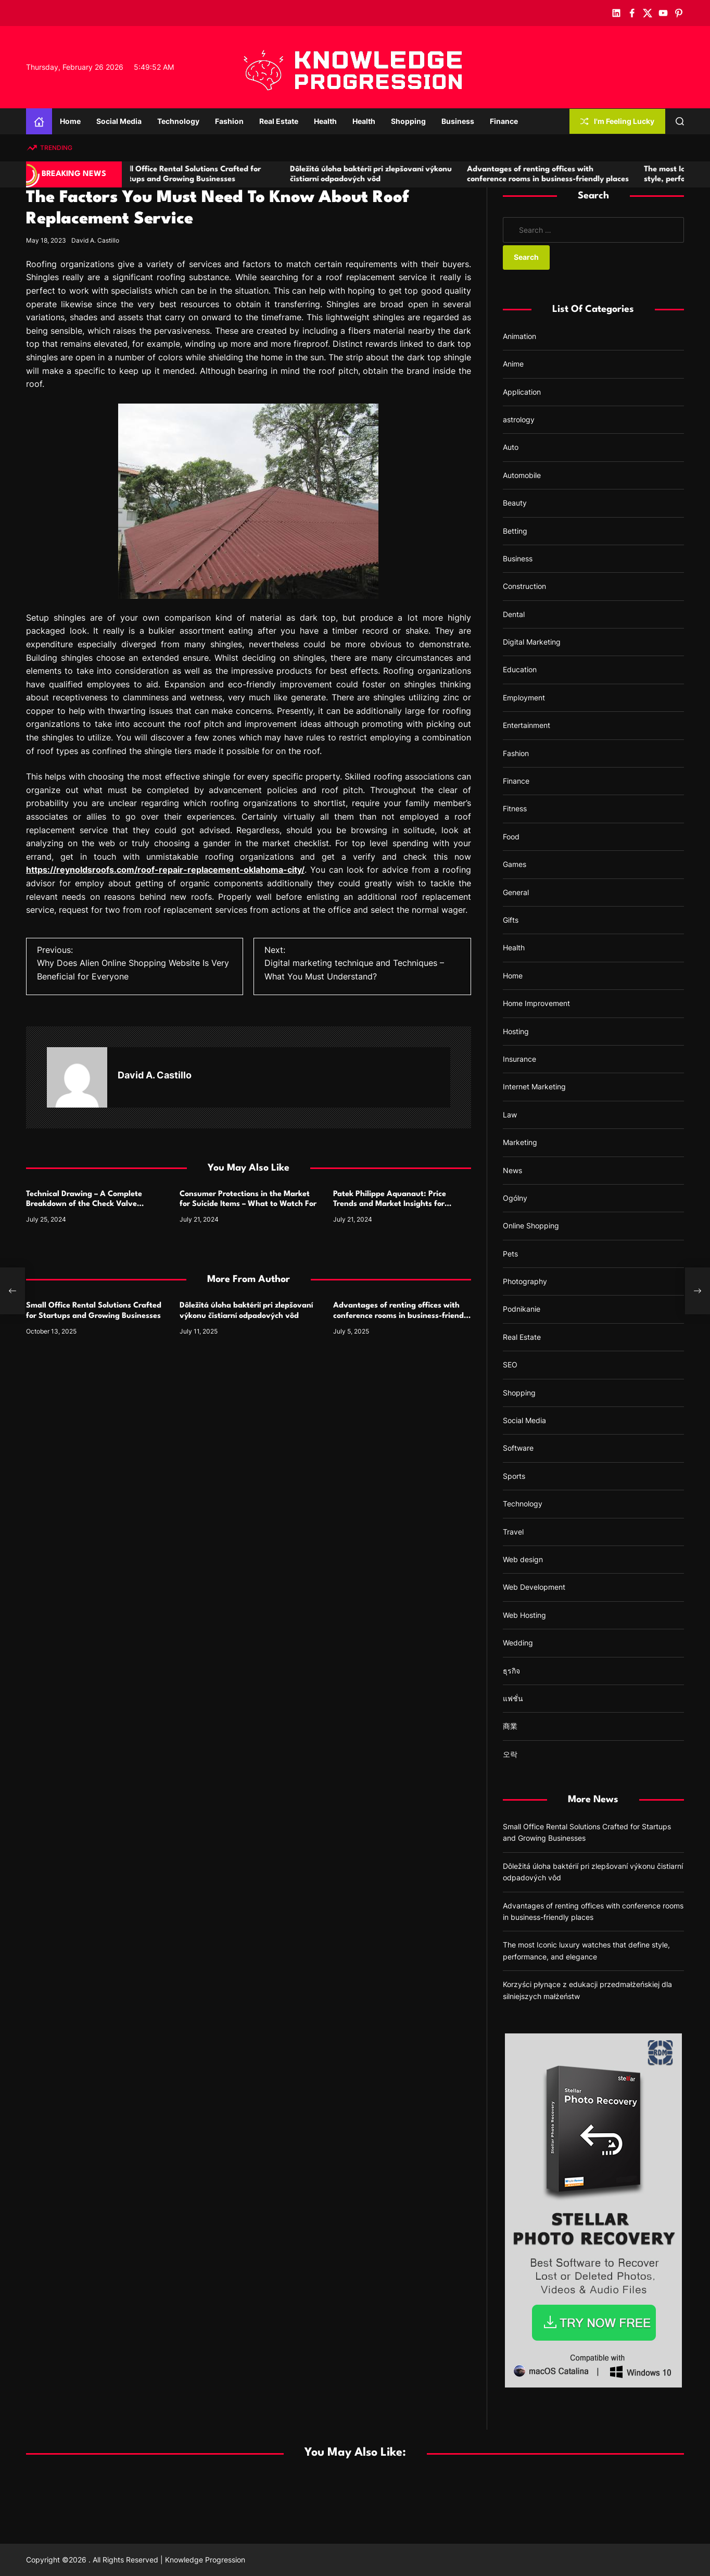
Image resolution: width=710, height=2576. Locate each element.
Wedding (518, 1642)
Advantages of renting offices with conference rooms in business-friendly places (401, 1315)
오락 (510, 1754)
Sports (514, 1476)
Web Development (534, 1586)
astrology (519, 419)
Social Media (119, 121)
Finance (504, 121)
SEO (510, 1364)
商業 (510, 1725)
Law (510, 1114)
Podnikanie (521, 1308)
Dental (514, 614)
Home (70, 121)
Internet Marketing (534, 1086)
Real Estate (278, 121)
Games (514, 864)
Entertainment (526, 725)
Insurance (519, 1058)
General (516, 892)
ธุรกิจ (511, 1670)
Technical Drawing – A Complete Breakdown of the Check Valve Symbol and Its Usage (84, 1204)
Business (457, 121)
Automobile (522, 475)
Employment (524, 697)
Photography (525, 1281)
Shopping (408, 121)
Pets (510, 1253)
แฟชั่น (513, 1698)
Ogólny (515, 1197)
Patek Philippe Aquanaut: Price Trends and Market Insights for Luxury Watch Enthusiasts (389, 1204)
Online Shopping (531, 1225)
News (512, 1170)
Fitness (515, 808)
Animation (519, 336)
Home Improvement (536, 1003)
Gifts (510, 919)
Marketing (520, 1142)
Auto (510, 447)
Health (325, 121)
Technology (178, 121)
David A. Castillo (95, 240)
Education (520, 669)
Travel (513, 1531)
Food (511, 836)
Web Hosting (524, 1615)
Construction (524, 586)
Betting (515, 530)
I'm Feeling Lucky (617, 121)
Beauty (515, 502)
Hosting (516, 1031)
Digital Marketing (532, 641)
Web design (523, 1559)
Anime (513, 363)
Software (518, 1447)
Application (522, 391)
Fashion (229, 121)
